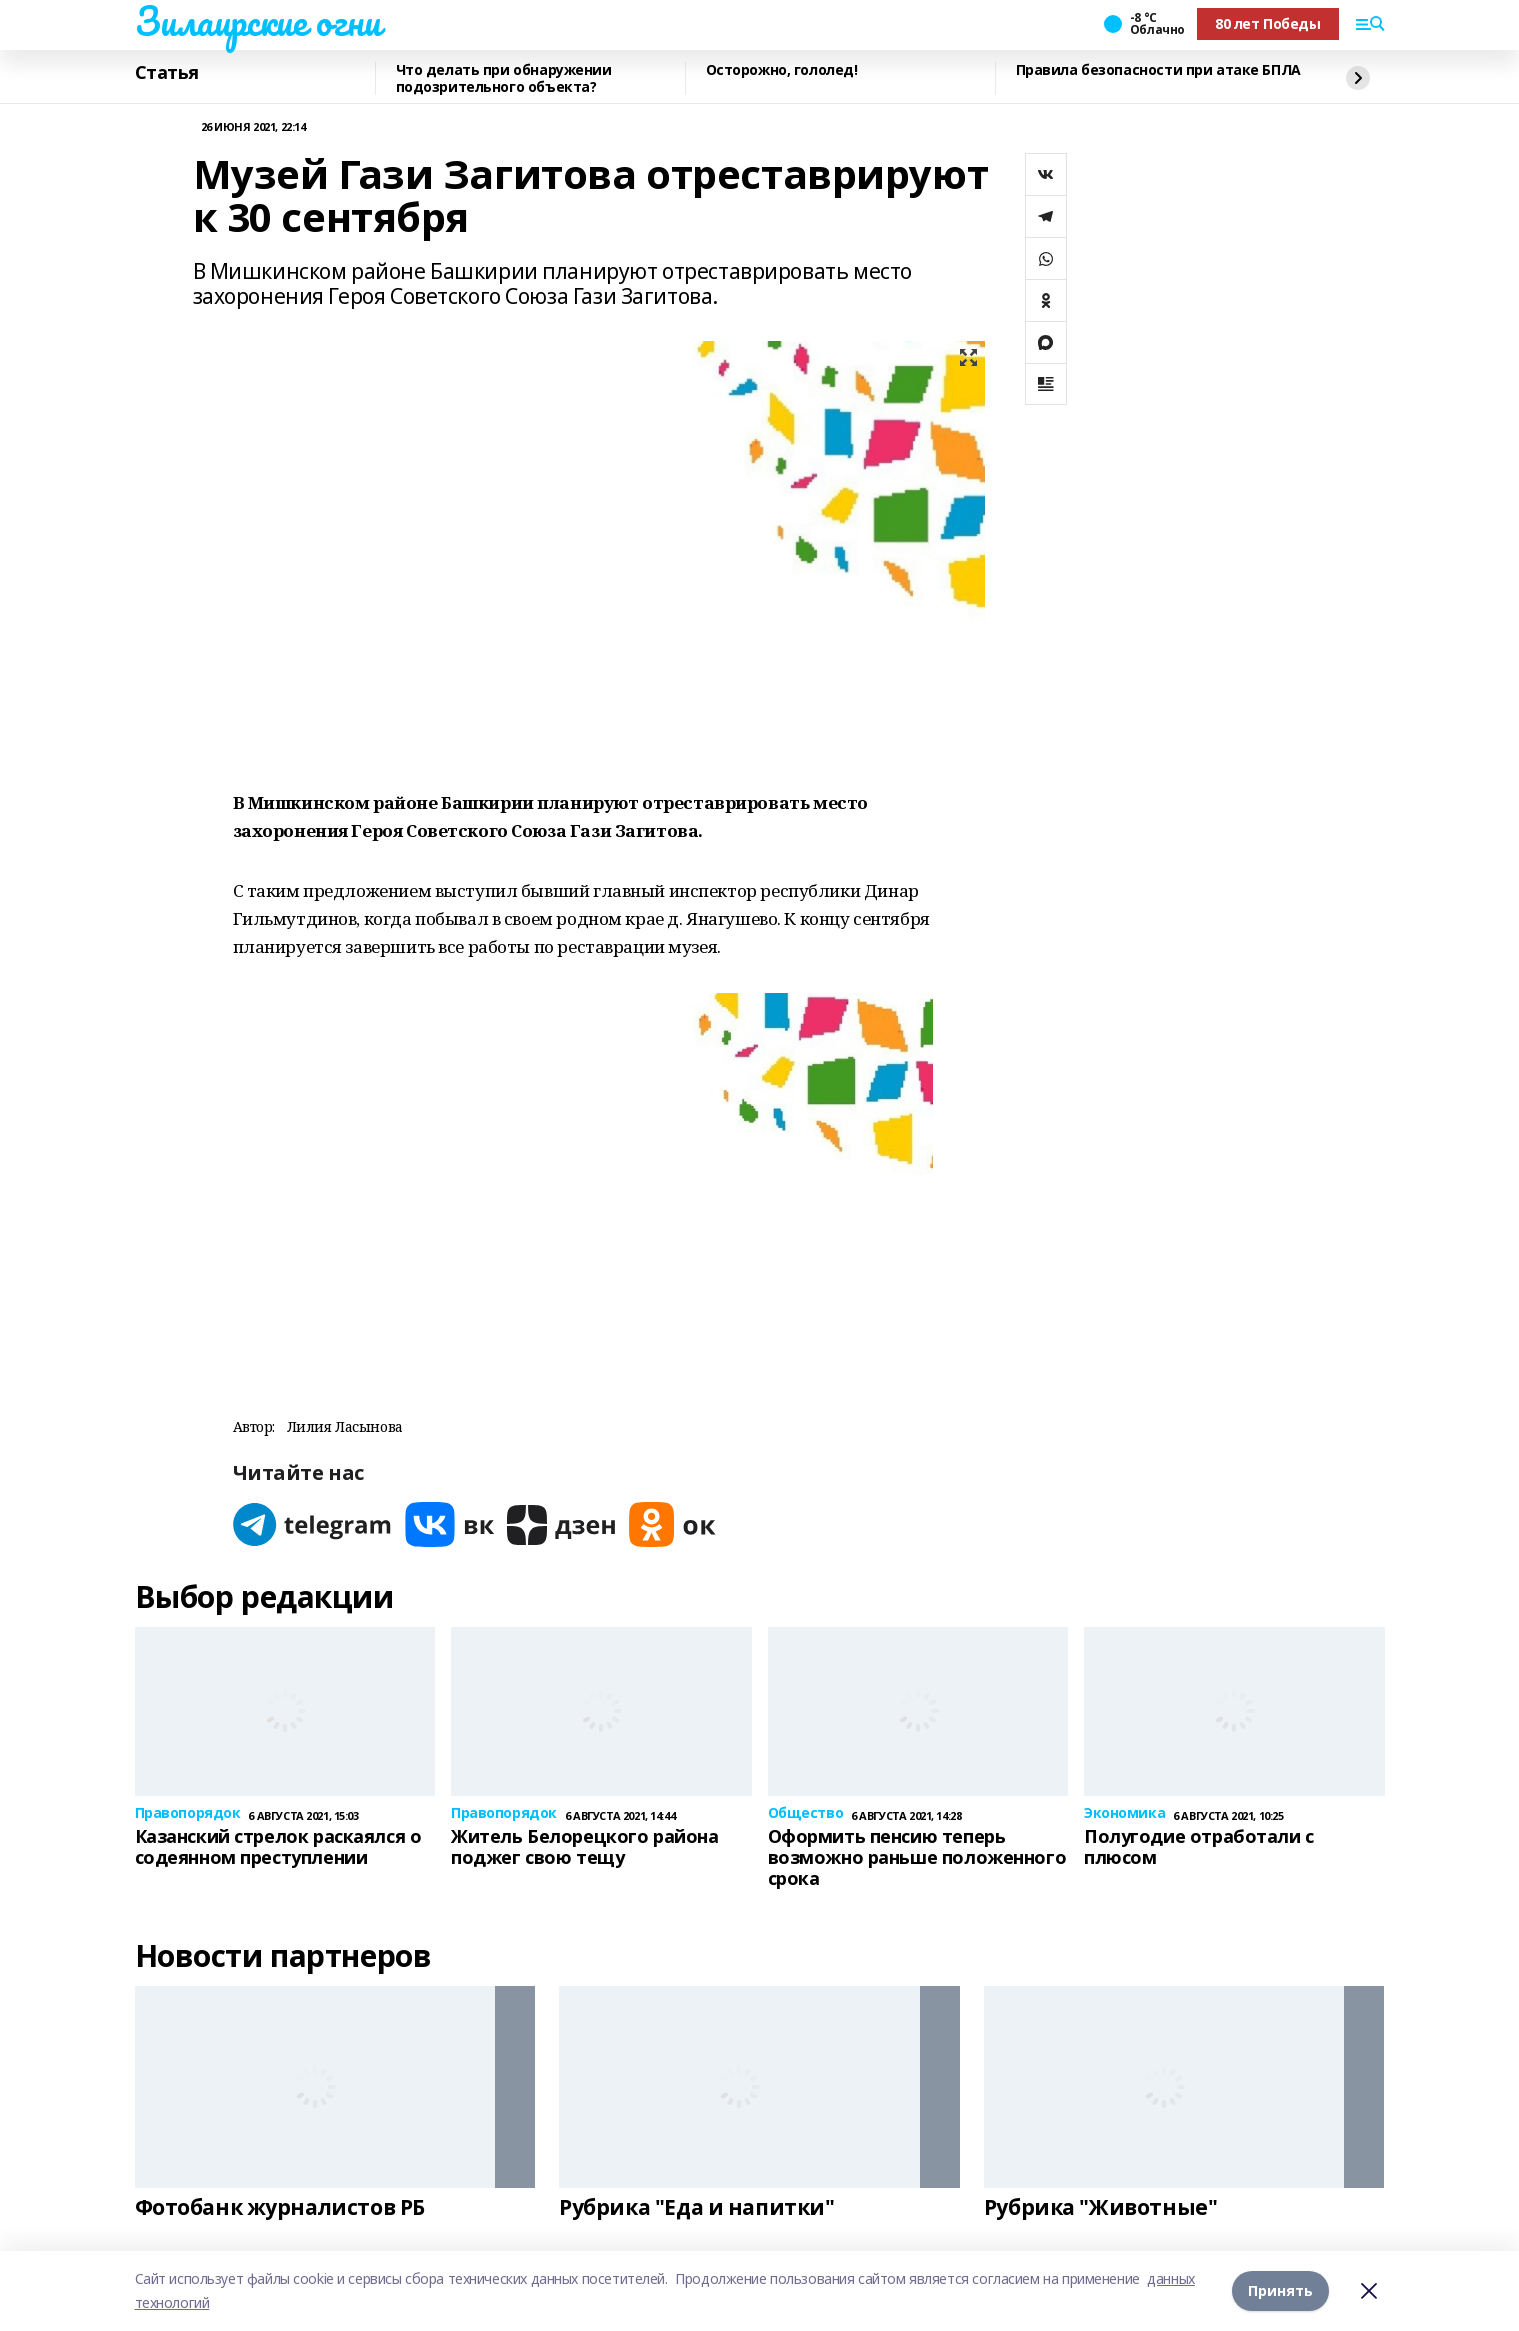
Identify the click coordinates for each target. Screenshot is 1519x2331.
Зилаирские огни (258, 21)
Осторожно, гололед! (782, 70)
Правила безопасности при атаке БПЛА (1158, 70)
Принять (1280, 2290)
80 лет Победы (1268, 23)
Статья (167, 73)
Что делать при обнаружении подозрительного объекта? (504, 78)
